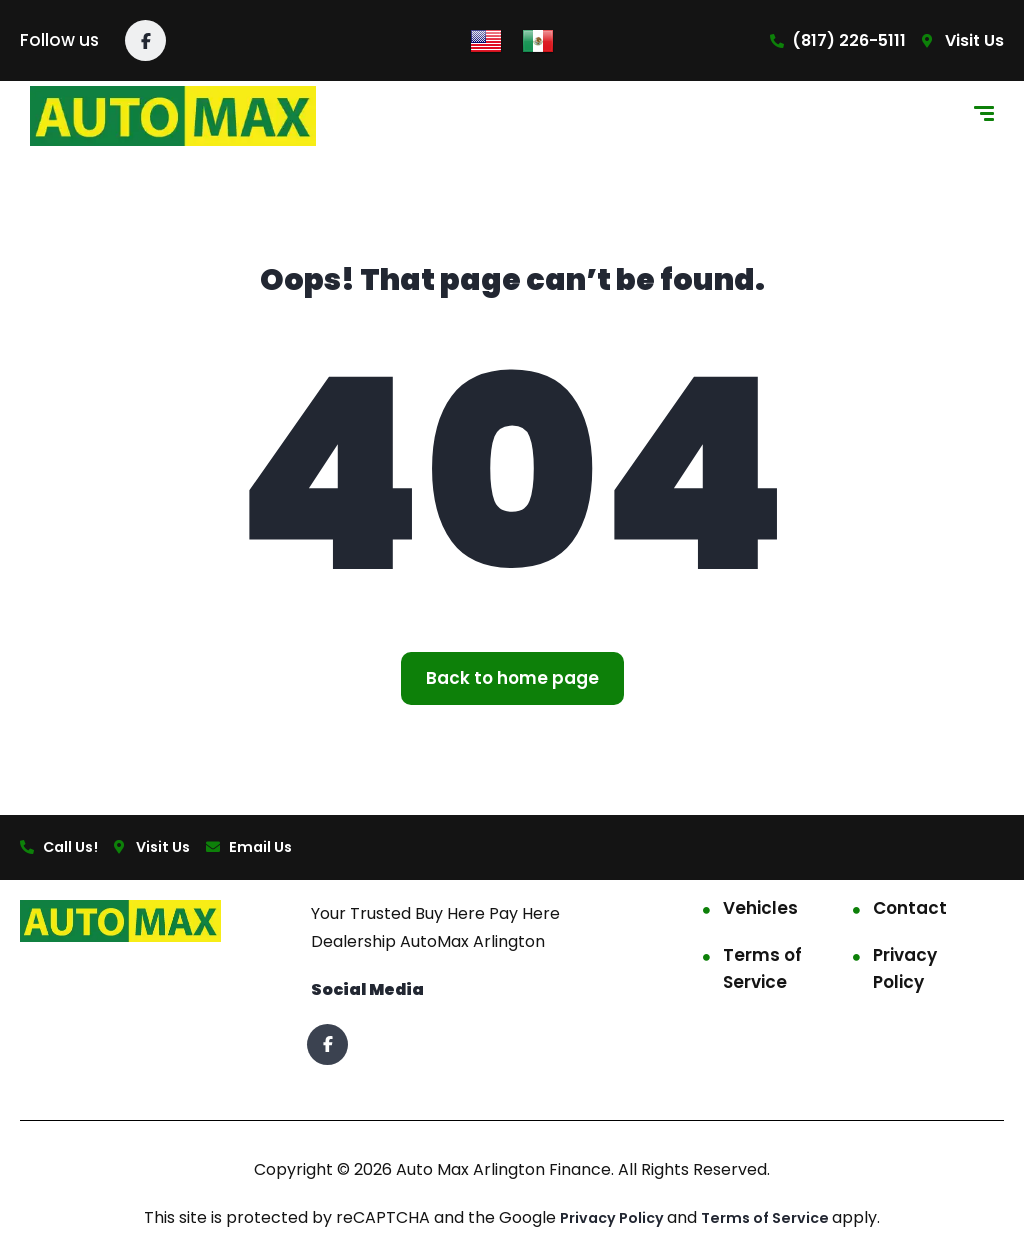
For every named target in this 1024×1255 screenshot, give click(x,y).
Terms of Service (762, 971)
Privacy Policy (905, 971)
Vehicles (760, 911)
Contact (910, 911)
